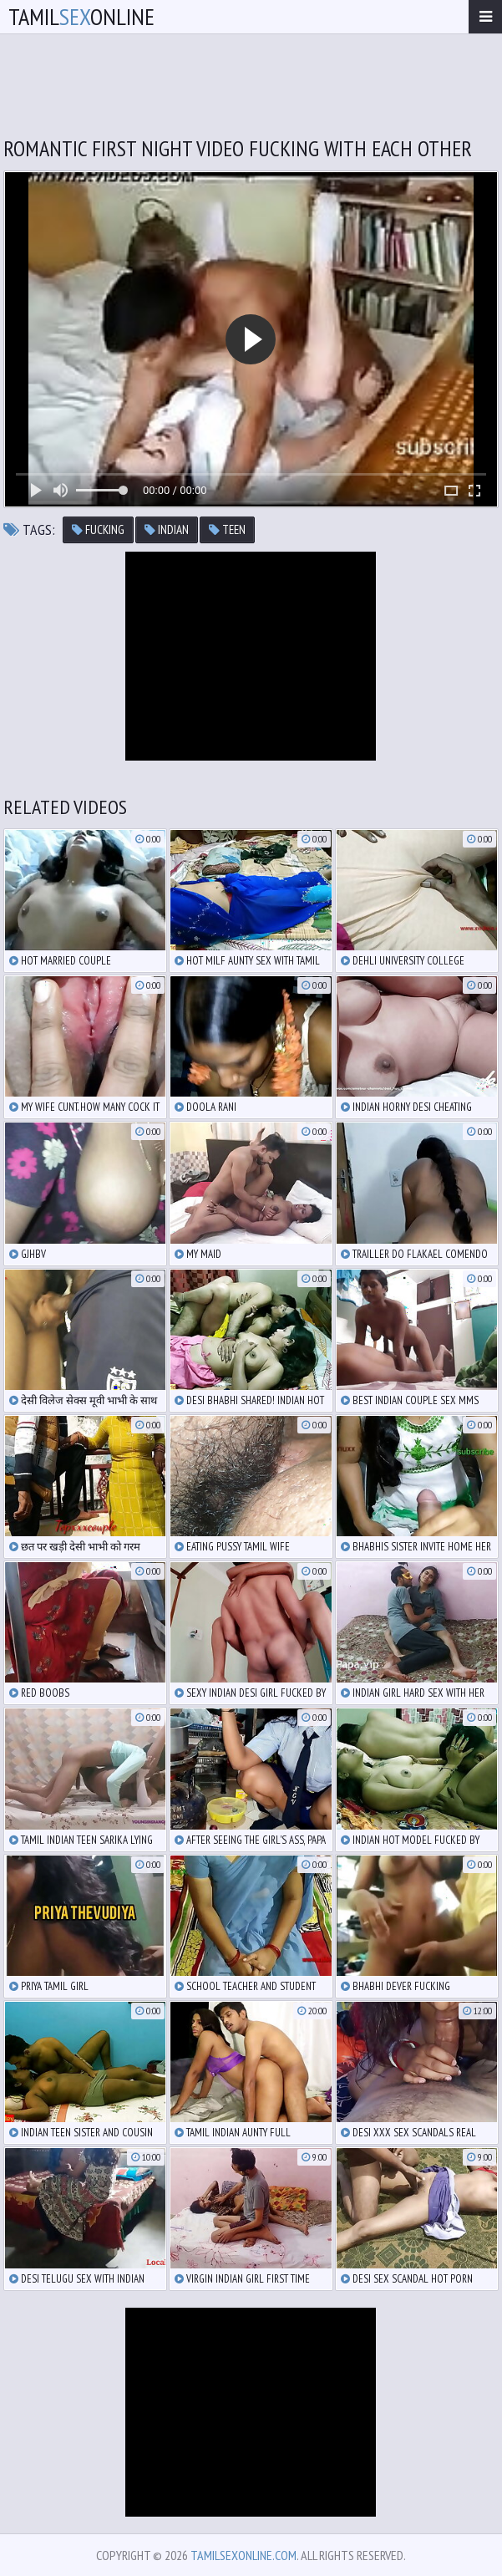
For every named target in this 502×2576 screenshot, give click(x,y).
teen (227, 529)
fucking (98, 529)
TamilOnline (81, 16)
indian (167, 529)
